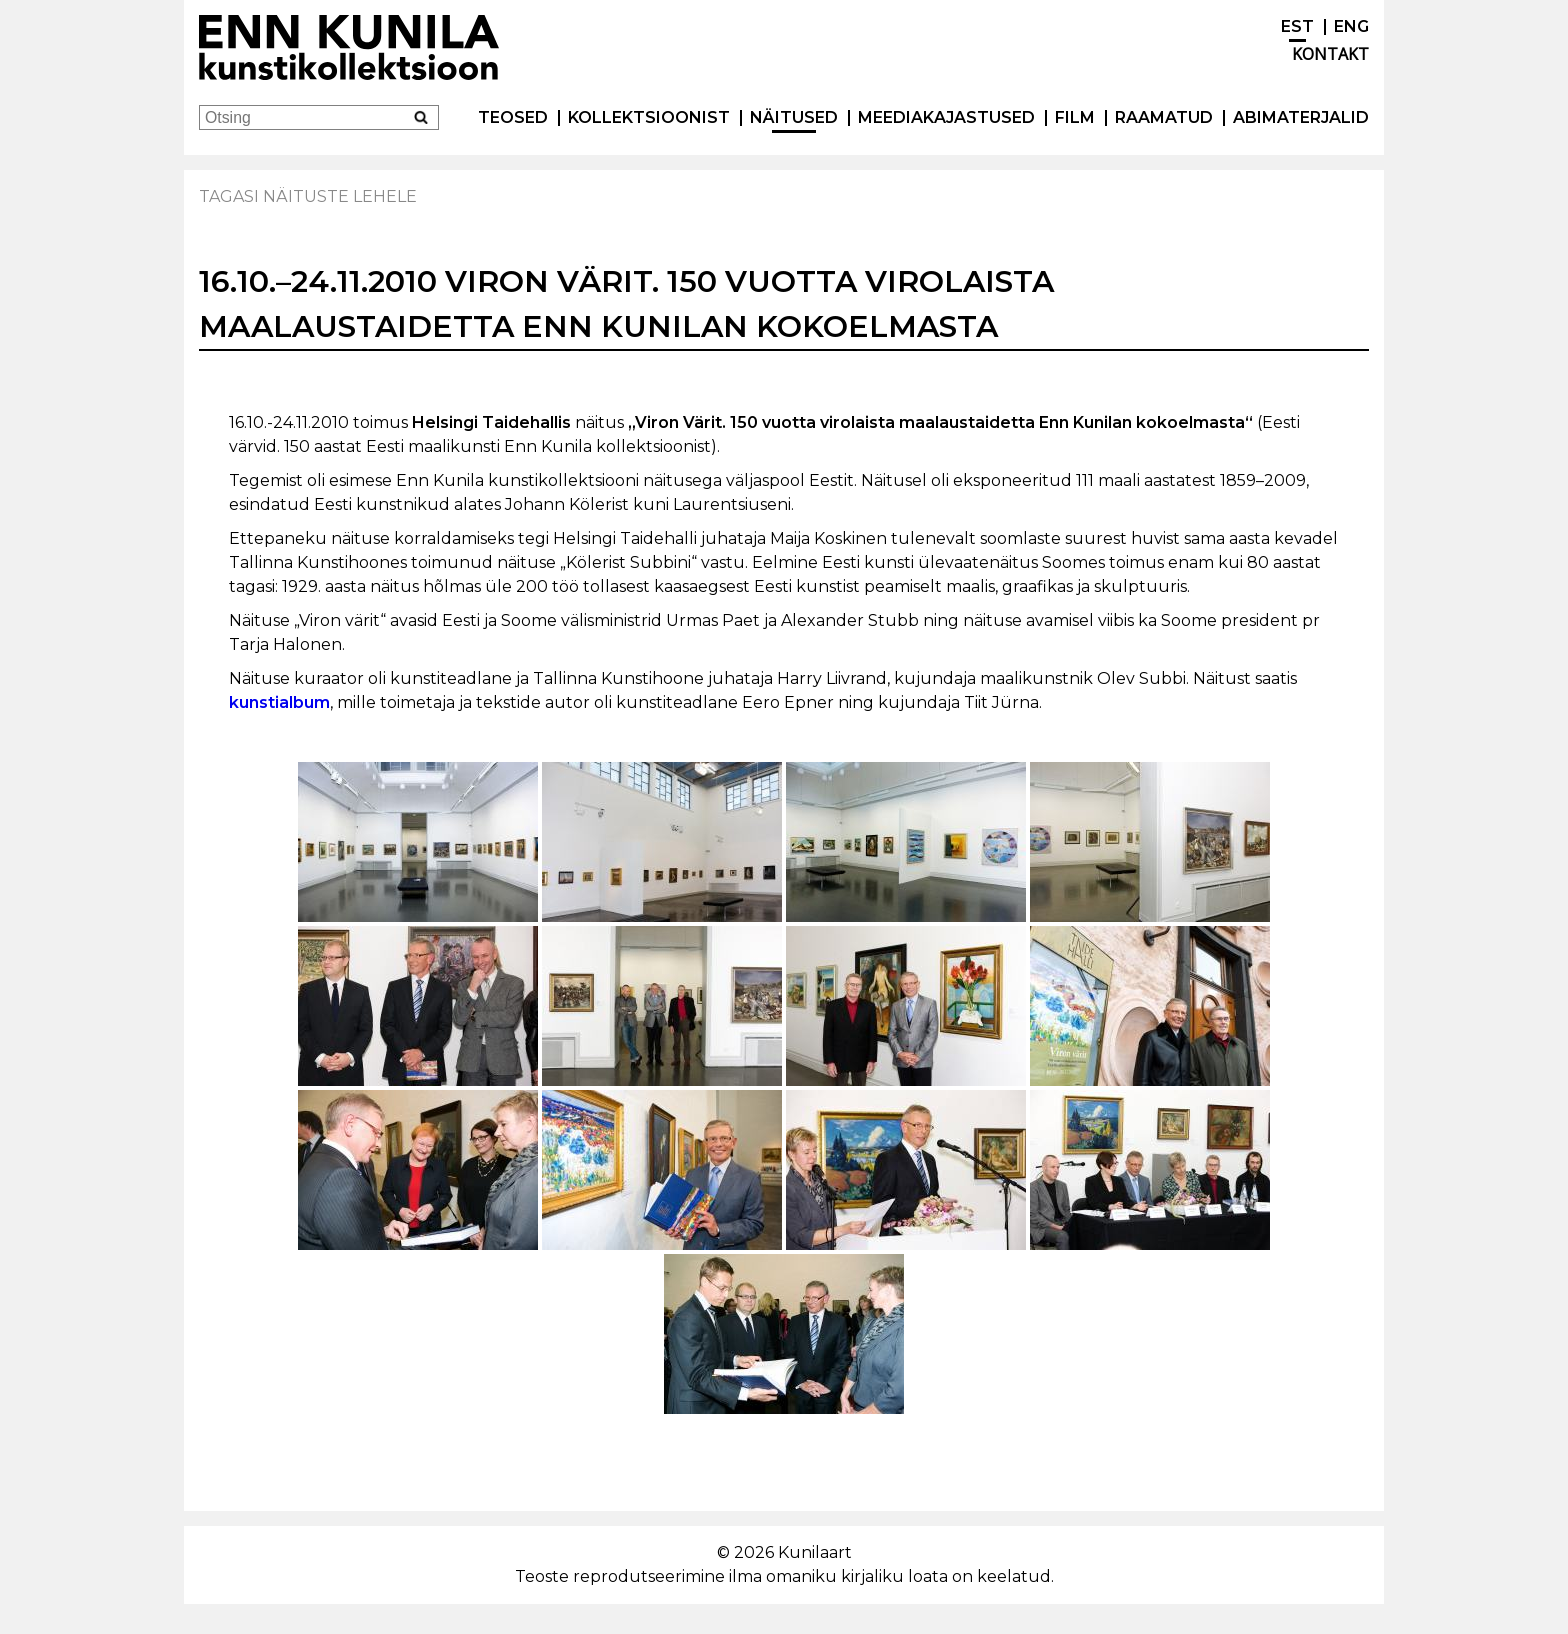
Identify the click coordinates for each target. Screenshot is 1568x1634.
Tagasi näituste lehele (308, 196)
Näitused (794, 117)
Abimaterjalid (1301, 117)
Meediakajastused (946, 117)
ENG (1351, 26)
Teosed (513, 117)
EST (1297, 26)
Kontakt (1330, 54)
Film (1075, 117)
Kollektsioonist (649, 117)
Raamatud (1164, 117)
